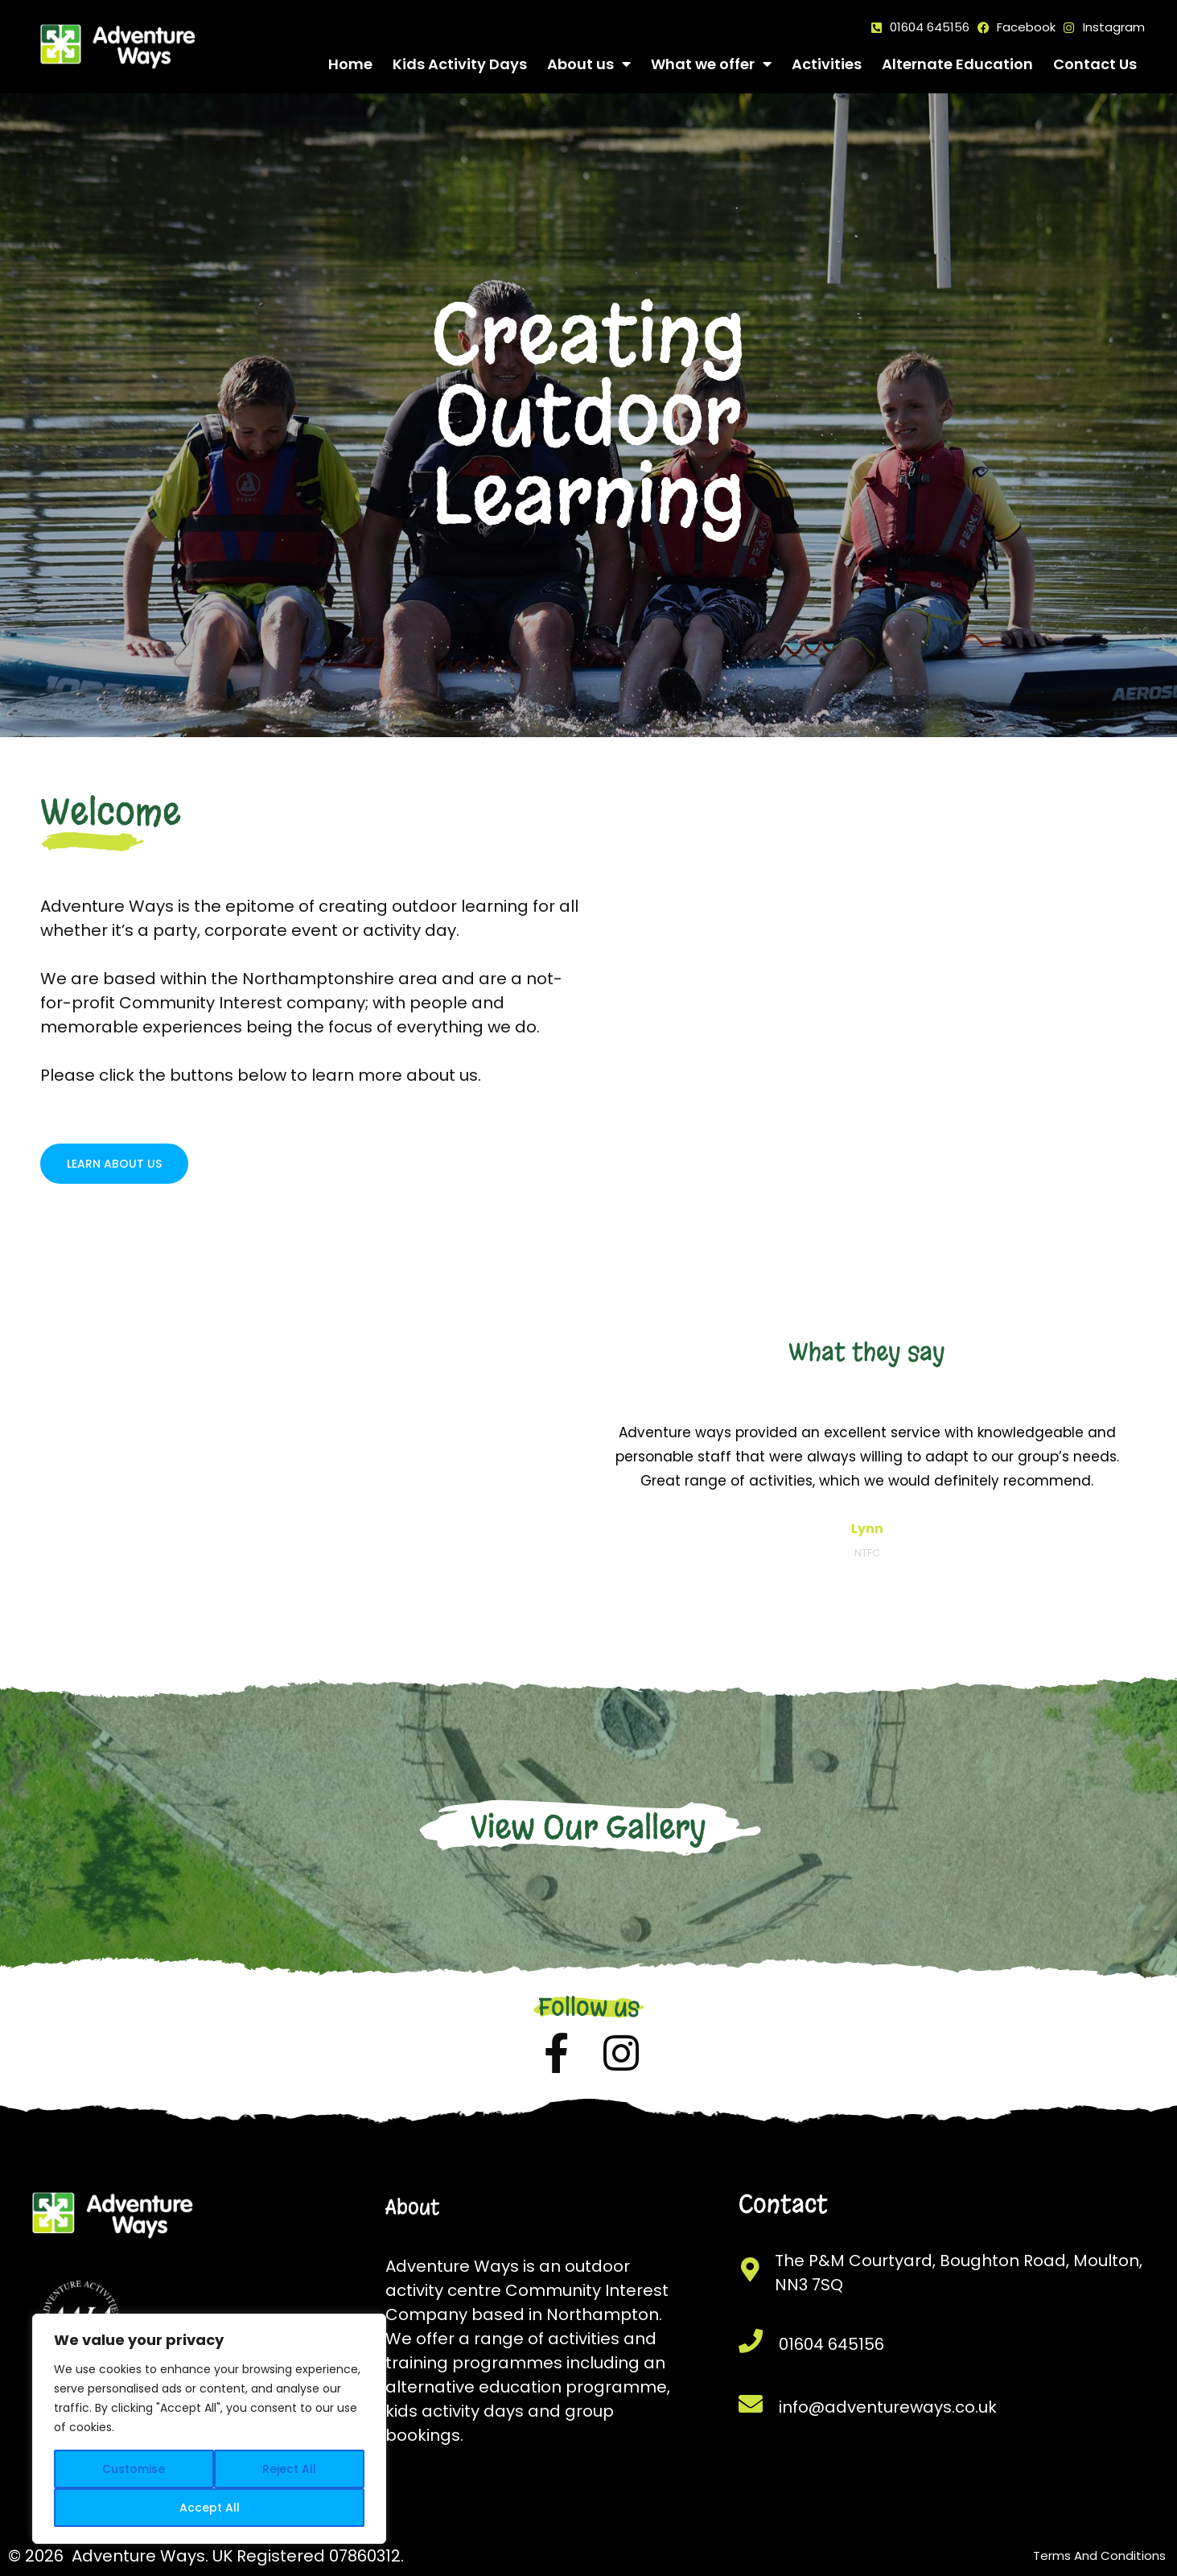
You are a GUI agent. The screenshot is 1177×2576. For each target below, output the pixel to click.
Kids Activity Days (460, 64)
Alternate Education (957, 64)
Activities (827, 64)
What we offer (711, 64)
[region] (209, 2429)
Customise (133, 2469)
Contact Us (1095, 64)
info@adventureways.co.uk (888, 2407)
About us (589, 64)
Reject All (289, 2469)
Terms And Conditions (1099, 2555)
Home (350, 64)
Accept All (209, 2508)
